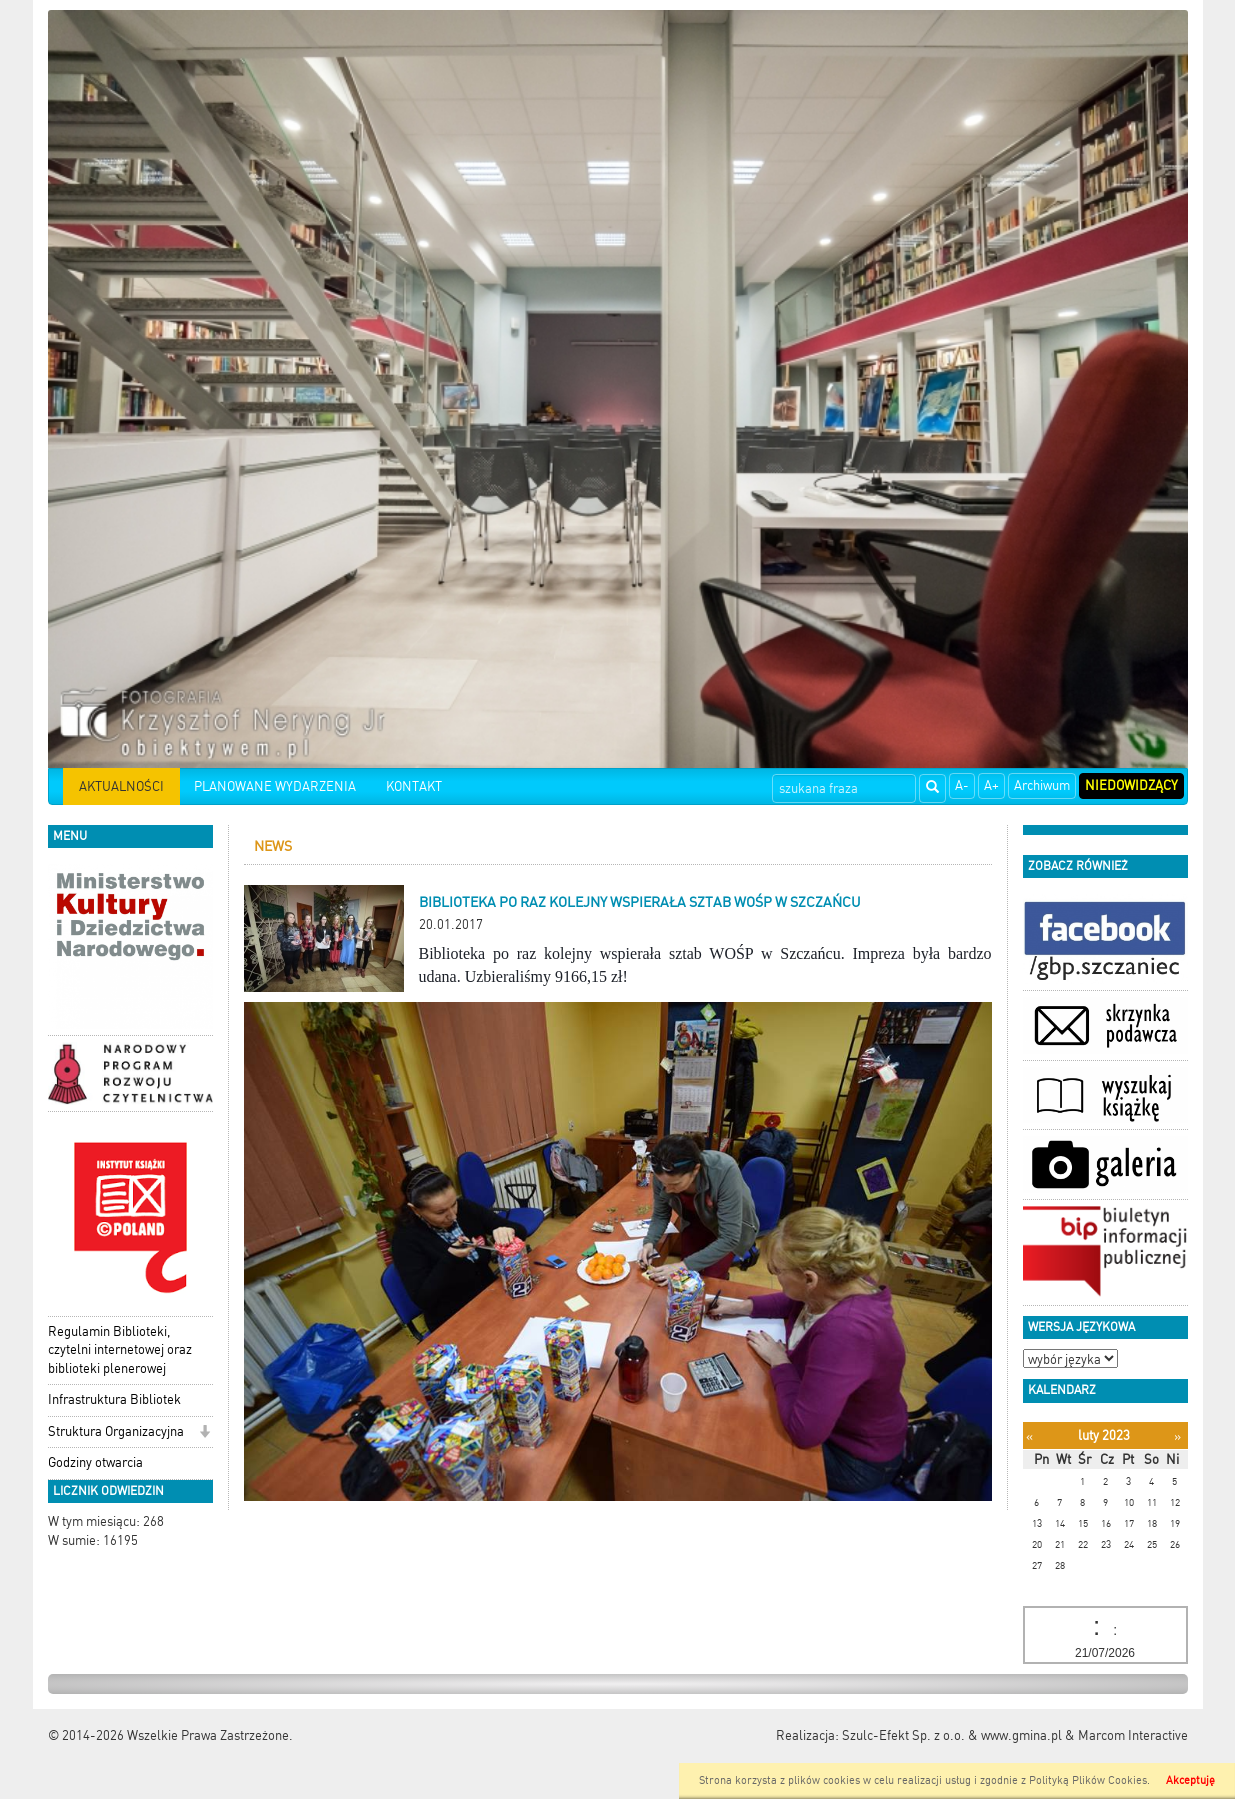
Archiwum (1042, 785)
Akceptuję (1190, 1780)
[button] (204, 1433)
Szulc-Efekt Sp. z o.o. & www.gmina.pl (952, 1735)
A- (962, 785)
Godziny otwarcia (95, 1462)
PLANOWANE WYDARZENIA (275, 786)
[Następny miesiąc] (1177, 1436)
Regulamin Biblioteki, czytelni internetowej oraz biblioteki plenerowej (120, 1350)
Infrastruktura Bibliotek (114, 1399)
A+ (991, 785)
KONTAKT (414, 786)
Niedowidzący (1131, 785)
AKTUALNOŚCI (121, 786)
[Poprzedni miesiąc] (1029, 1436)
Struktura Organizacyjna (116, 1431)
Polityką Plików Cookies (1088, 1780)
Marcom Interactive (1133, 1735)
